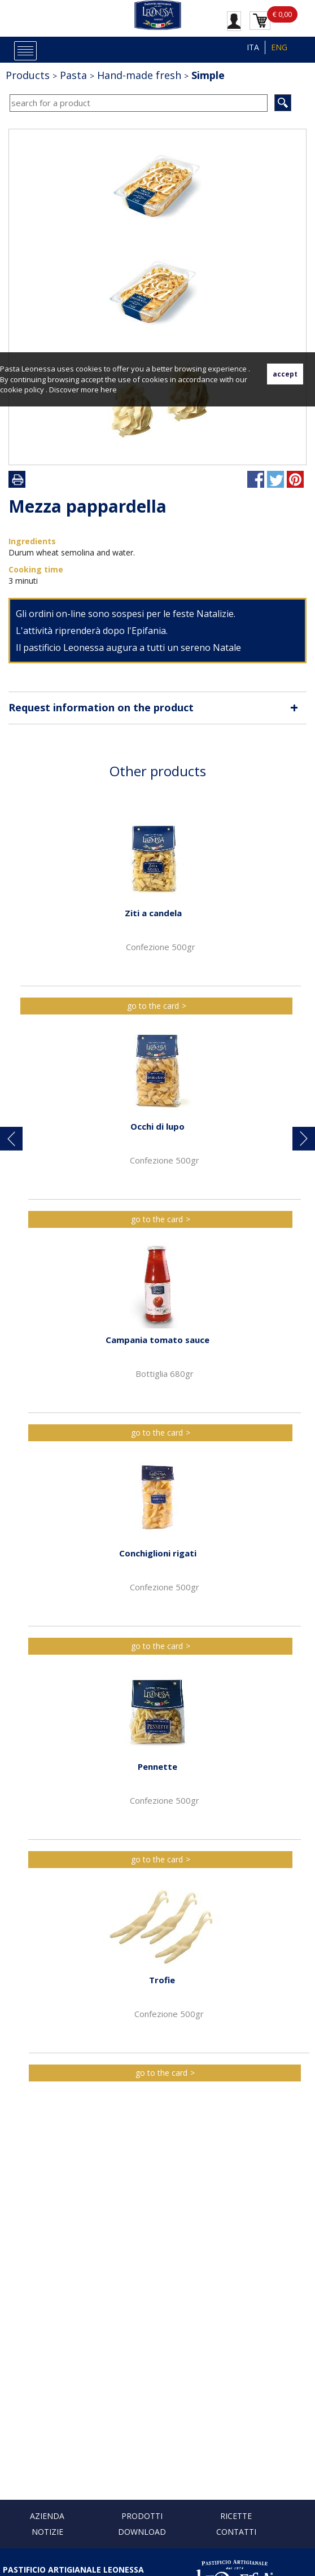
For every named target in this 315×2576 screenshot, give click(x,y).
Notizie (47, 2531)
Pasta (73, 75)
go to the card (153, 1005)
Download (142, 2531)
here (108, 389)
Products (28, 75)
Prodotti (142, 2516)
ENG (279, 47)
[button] (11, 1139)
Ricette (236, 2516)
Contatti (236, 2531)
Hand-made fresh (139, 75)
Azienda (47, 2516)
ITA (253, 47)
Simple (208, 75)
